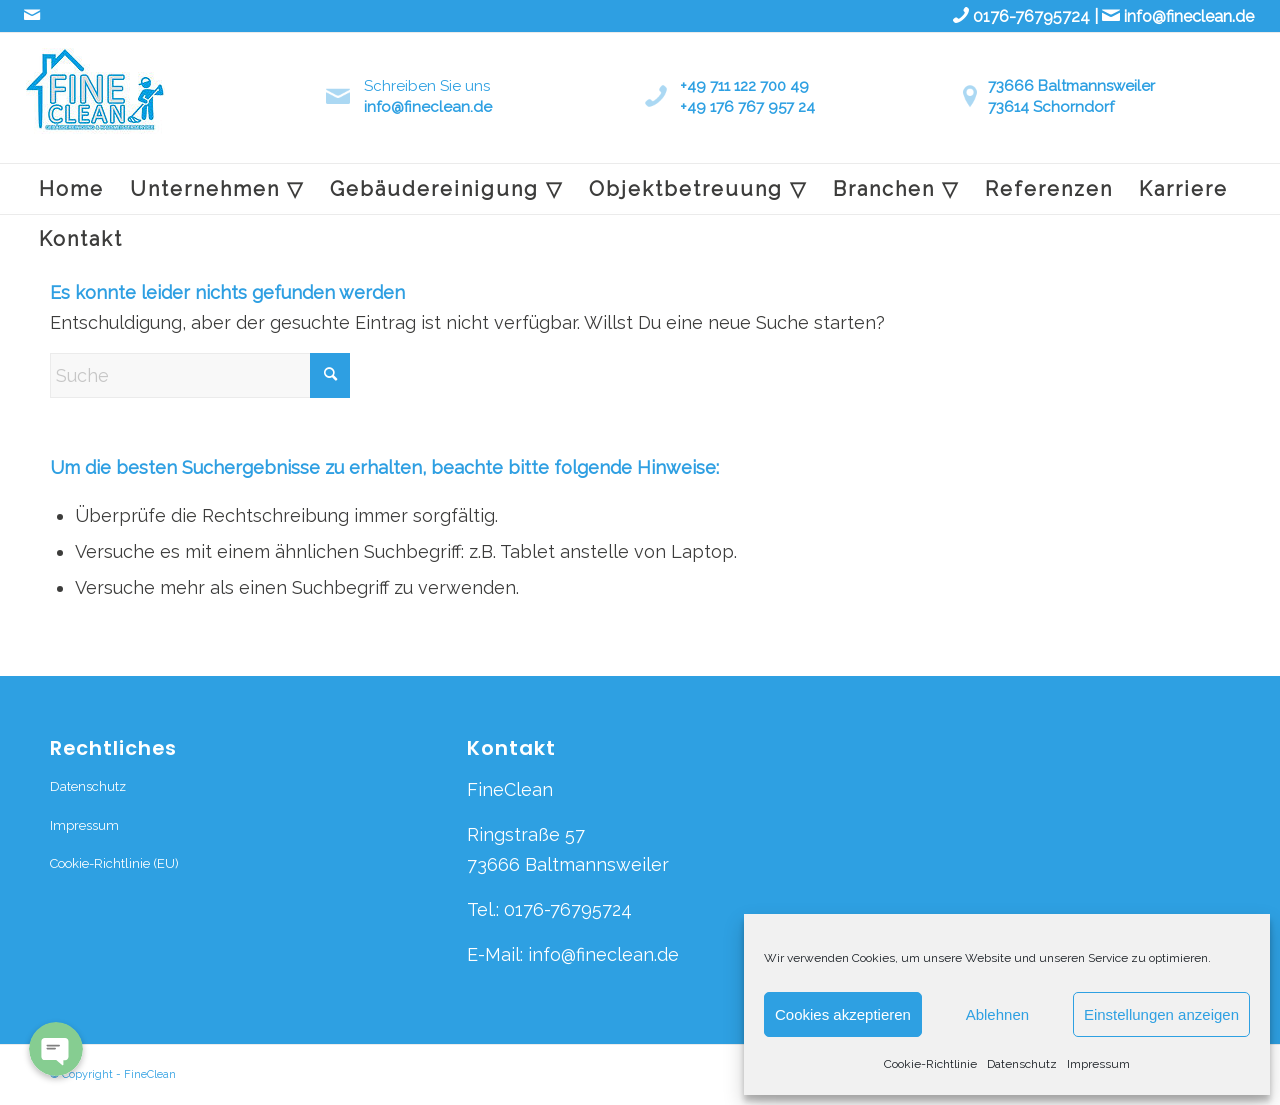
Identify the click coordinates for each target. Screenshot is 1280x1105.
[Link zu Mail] (32, 15)
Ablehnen (997, 1014)
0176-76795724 (1031, 16)
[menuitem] (71, 189)
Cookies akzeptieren (843, 1014)
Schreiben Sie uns (427, 86)
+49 (695, 86)
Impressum (1098, 1064)
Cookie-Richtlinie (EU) (114, 863)
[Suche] (200, 375)
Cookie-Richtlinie (930, 1064)
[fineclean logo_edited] (95, 105)
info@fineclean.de (1189, 16)
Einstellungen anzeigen (1161, 1014)
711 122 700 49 (759, 86)
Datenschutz (1022, 1064)
